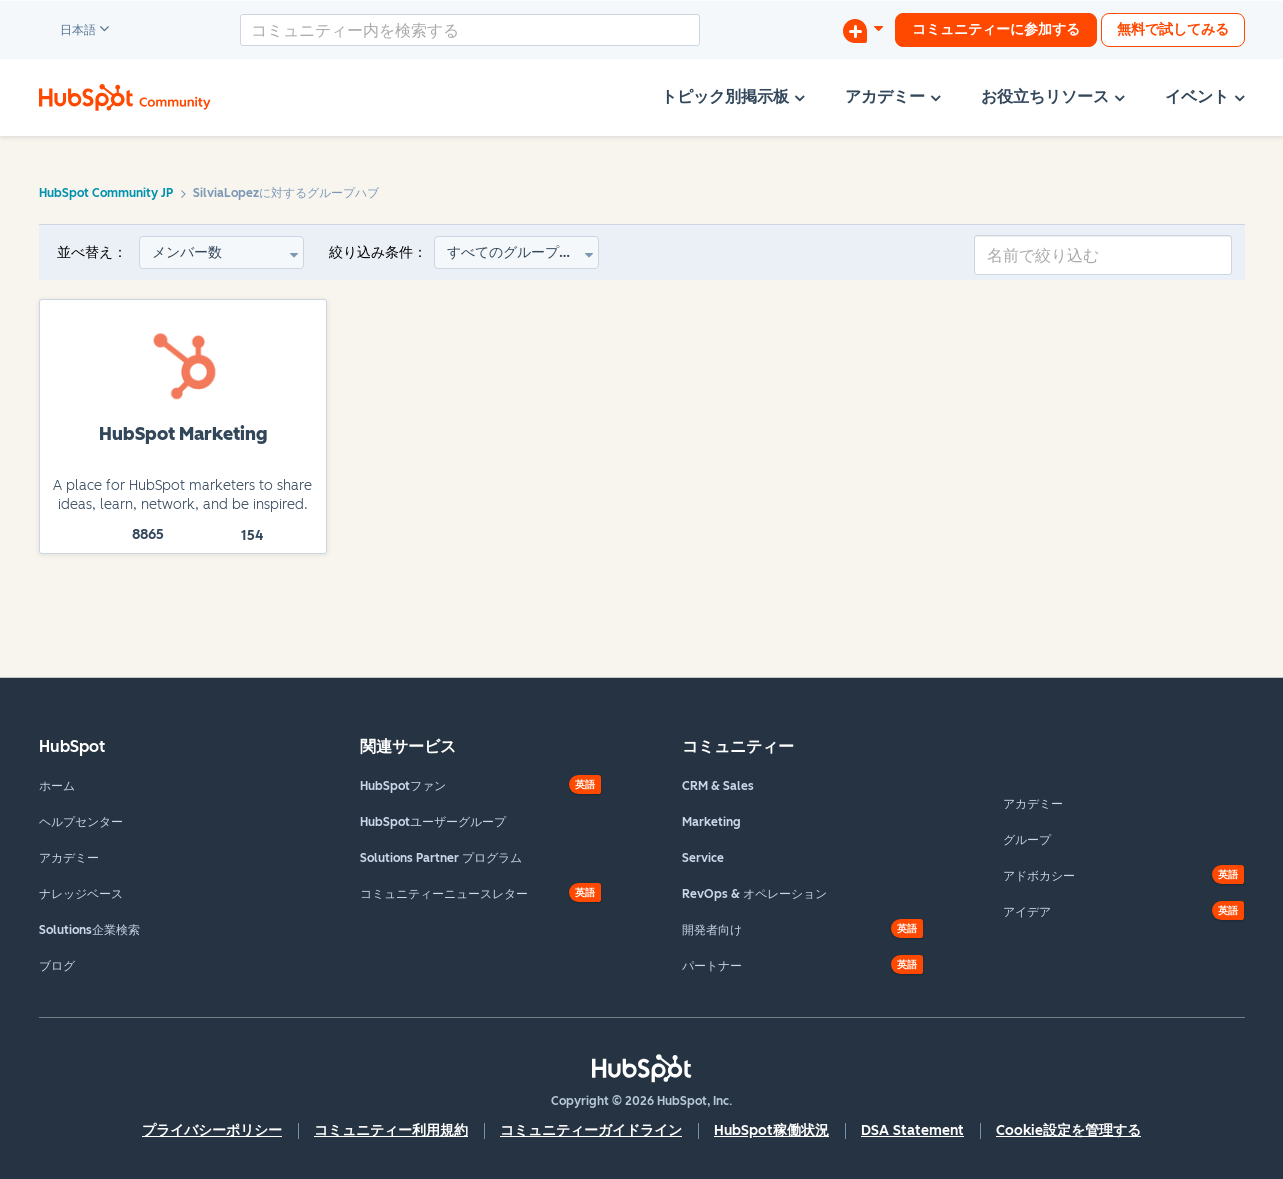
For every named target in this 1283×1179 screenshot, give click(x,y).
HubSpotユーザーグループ (433, 822)
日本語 (69, 31)
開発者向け (712, 930)
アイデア (1027, 912)
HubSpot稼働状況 (771, 1130)
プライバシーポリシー (212, 1130)
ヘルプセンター (81, 822)
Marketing (711, 822)
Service (703, 858)
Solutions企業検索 (89, 930)
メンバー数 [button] (187, 252)
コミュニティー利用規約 (391, 1130)
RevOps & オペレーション (754, 894)
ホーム (57, 786)
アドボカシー (1039, 876)
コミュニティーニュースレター (444, 894)
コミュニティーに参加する (996, 29)
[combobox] (470, 30)
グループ (1027, 840)
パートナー (712, 966)
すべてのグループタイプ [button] (523, 252)
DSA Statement (912, 1130)
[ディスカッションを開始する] (863, 30)
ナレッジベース (81, 894)
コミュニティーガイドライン (591, 1130)
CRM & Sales (718, 786)
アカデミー (69, 858)
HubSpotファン (403, 786)
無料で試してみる (1173, 29)
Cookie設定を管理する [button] (1068, 1130)
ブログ (57, 966)
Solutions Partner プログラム (441, 858)
